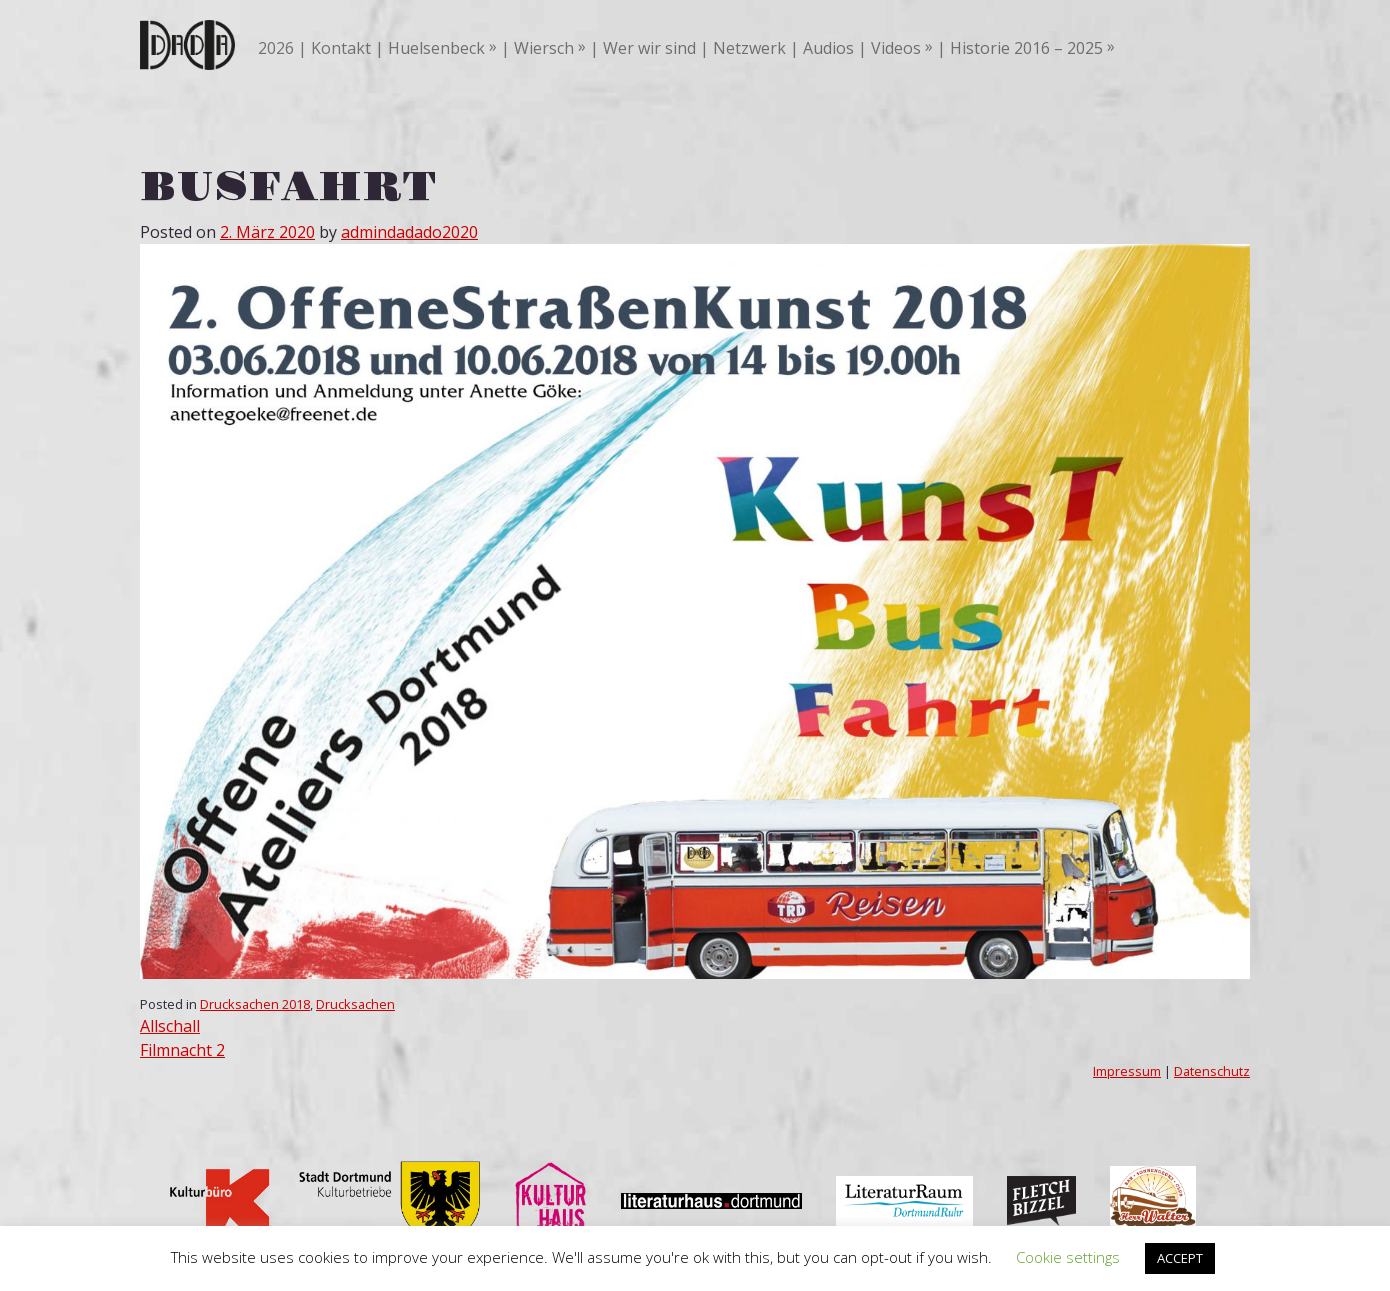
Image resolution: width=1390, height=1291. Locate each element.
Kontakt (341, 48)
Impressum (1127, 1071)
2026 (276, 48)
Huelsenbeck (436, 48)
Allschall (170, 1026)
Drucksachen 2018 (255, 1004)
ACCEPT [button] (1180, 1258)
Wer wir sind (649, 48)
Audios (828, 48)
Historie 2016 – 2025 (1026, 48)
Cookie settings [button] (1068, 1257)
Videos (896, 48)
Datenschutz (1212, 1071)
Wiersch (544, 48)
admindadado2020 (409, 232)
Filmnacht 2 (182, 1050)
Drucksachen (355, 1004)
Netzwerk (749, 48)
